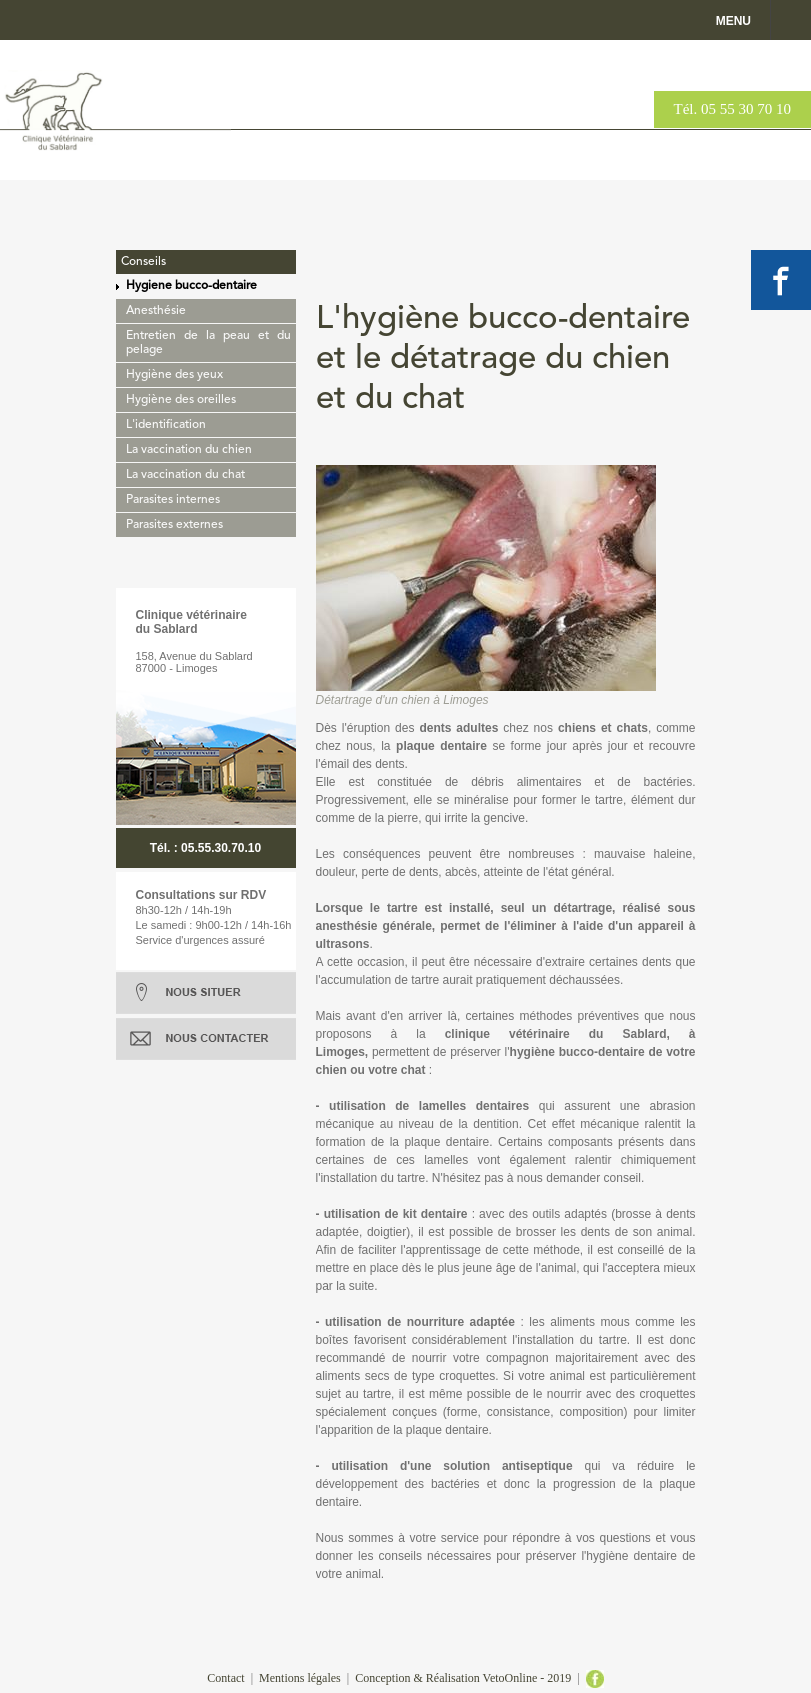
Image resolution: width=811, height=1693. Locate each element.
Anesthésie (156, 311)
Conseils (143, 262)
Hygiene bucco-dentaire (191, 286)
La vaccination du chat (185, 475)
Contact (225, 1678)
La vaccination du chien (189, 450)
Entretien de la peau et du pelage (208, 343)
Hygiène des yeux (174, 375)
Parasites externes (174, 525)
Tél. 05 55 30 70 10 (733, 109)
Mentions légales (300, 1678)
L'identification (166, 425)
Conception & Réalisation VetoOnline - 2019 (463, 1678)
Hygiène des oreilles (181, 400)
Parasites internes (173, 500)
